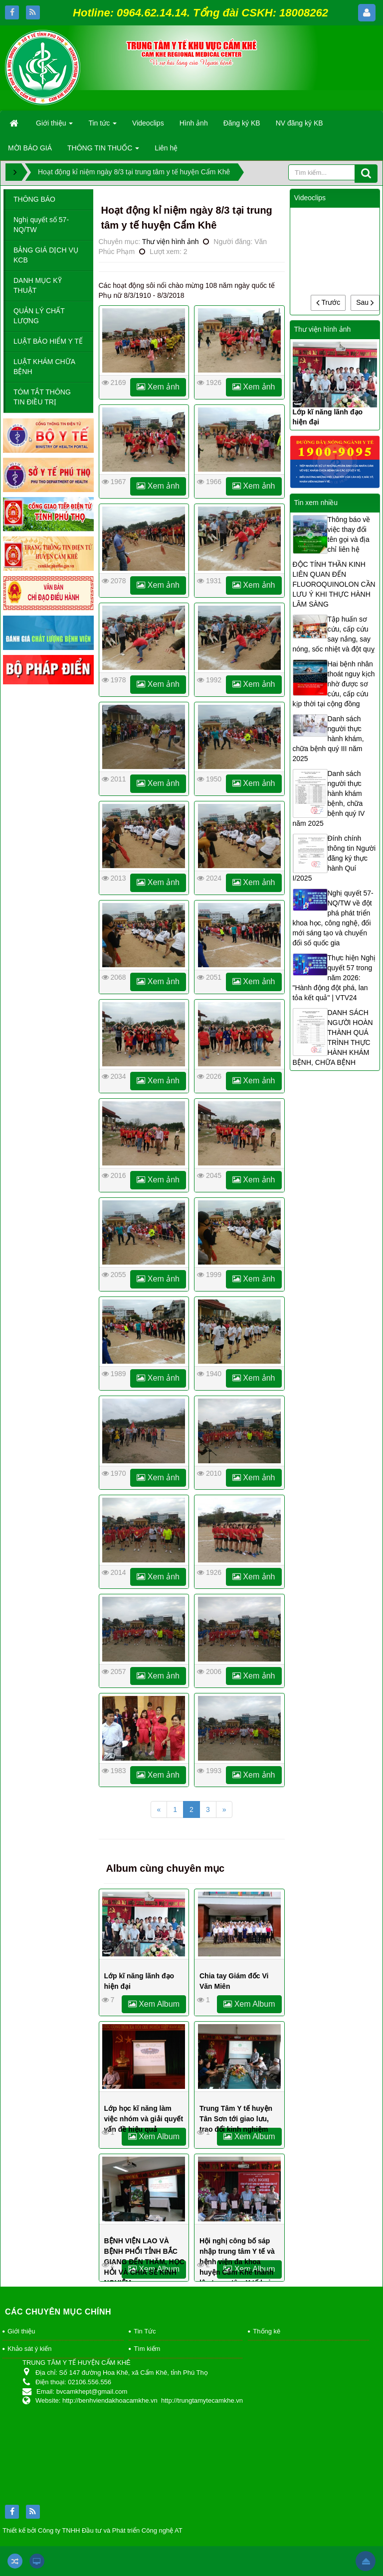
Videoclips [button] (148, 123)
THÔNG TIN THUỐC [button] (103, 151)
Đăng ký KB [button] (241, 123)
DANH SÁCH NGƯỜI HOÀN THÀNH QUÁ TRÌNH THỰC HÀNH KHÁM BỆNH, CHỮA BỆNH (333, 1037)
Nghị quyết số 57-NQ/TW (41, 225)
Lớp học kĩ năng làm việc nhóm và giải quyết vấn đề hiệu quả (144, 2118)
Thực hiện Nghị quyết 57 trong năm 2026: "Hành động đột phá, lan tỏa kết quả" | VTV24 (334, 978)
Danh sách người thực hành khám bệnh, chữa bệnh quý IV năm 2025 (329, 798)
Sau (365, 302)
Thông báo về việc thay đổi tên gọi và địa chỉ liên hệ (349, 534)
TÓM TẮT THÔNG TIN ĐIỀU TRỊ (42, 397)
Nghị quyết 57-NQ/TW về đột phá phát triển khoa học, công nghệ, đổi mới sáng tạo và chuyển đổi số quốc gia (333, 918)
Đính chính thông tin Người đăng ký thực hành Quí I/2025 (334, 858)
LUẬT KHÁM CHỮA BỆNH (44, 367)
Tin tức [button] (102, 126)
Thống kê (266, 2331)
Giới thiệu (21, 2331)
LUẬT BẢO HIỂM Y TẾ (48, 341)
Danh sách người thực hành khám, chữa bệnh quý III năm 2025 (328, 739)
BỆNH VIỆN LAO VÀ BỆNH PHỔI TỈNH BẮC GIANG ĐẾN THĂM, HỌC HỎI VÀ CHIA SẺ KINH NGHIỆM (144, 2262)
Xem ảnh (158, 387)
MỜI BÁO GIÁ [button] (30, 148)
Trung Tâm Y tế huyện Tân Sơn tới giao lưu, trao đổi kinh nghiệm (235, 2118)
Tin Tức (145, 2331)
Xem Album (154, 2004)
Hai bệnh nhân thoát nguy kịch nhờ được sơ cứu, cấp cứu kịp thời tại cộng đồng (334, 684)
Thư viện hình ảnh (170, 242)
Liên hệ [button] (166, 148)
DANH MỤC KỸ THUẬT (37, 285)
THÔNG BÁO (34, 199)
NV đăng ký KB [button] (299, 123)
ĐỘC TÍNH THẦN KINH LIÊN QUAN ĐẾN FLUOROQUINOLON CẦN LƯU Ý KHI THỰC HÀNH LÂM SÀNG (334, 584)
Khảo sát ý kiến (29, 2348)
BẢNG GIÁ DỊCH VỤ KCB (45, 255)
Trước (328, 302)
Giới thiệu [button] (54, 126)
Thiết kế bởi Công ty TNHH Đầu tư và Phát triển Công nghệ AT (92, 2530)
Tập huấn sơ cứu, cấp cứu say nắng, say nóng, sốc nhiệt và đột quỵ (334, 634)
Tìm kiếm (147, 2348)
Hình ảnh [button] (194, 123)
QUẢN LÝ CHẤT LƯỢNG (39, 316)
